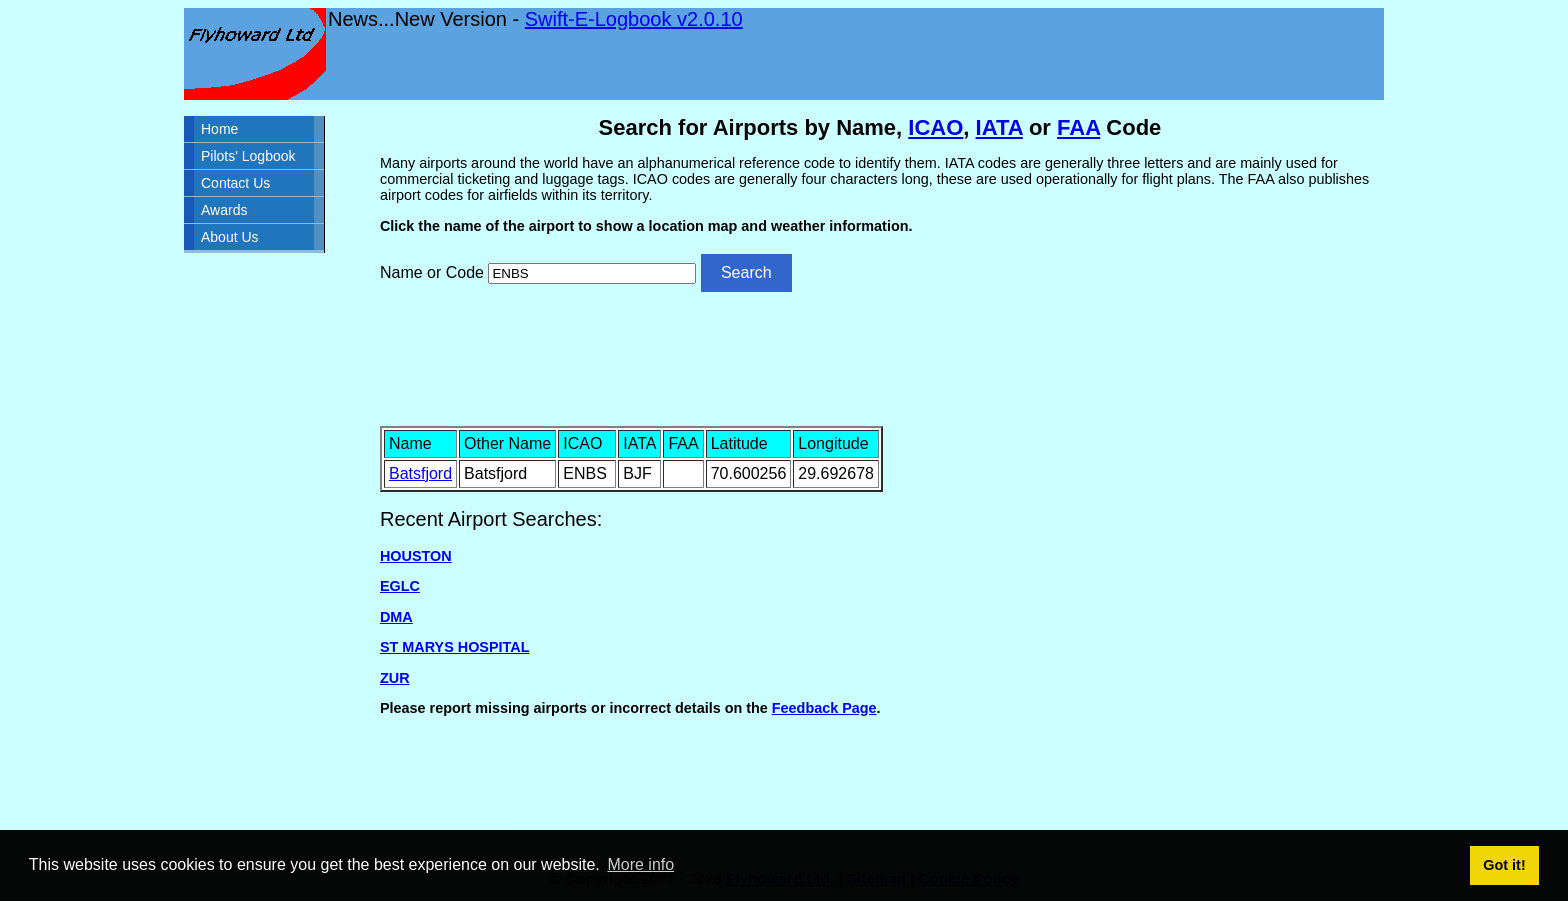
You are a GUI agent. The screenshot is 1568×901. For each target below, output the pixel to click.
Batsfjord (420, 473)
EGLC (400, 586)
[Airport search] (592, 273)
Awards (224, 210)
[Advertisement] (880, 357)
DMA (396, 617)
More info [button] (640, 864)
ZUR (395, 678)
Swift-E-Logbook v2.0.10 (634, 19)
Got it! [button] (1504, 865)
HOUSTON (416, 556)
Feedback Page (824, 708)
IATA (999, 127)
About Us (230, 237)
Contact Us (235, 183)
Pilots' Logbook (248, 156)
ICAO (935, 127)
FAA (1078, 127)
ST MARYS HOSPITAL (455, 647)
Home (219, 129)
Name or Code (432, 272)
